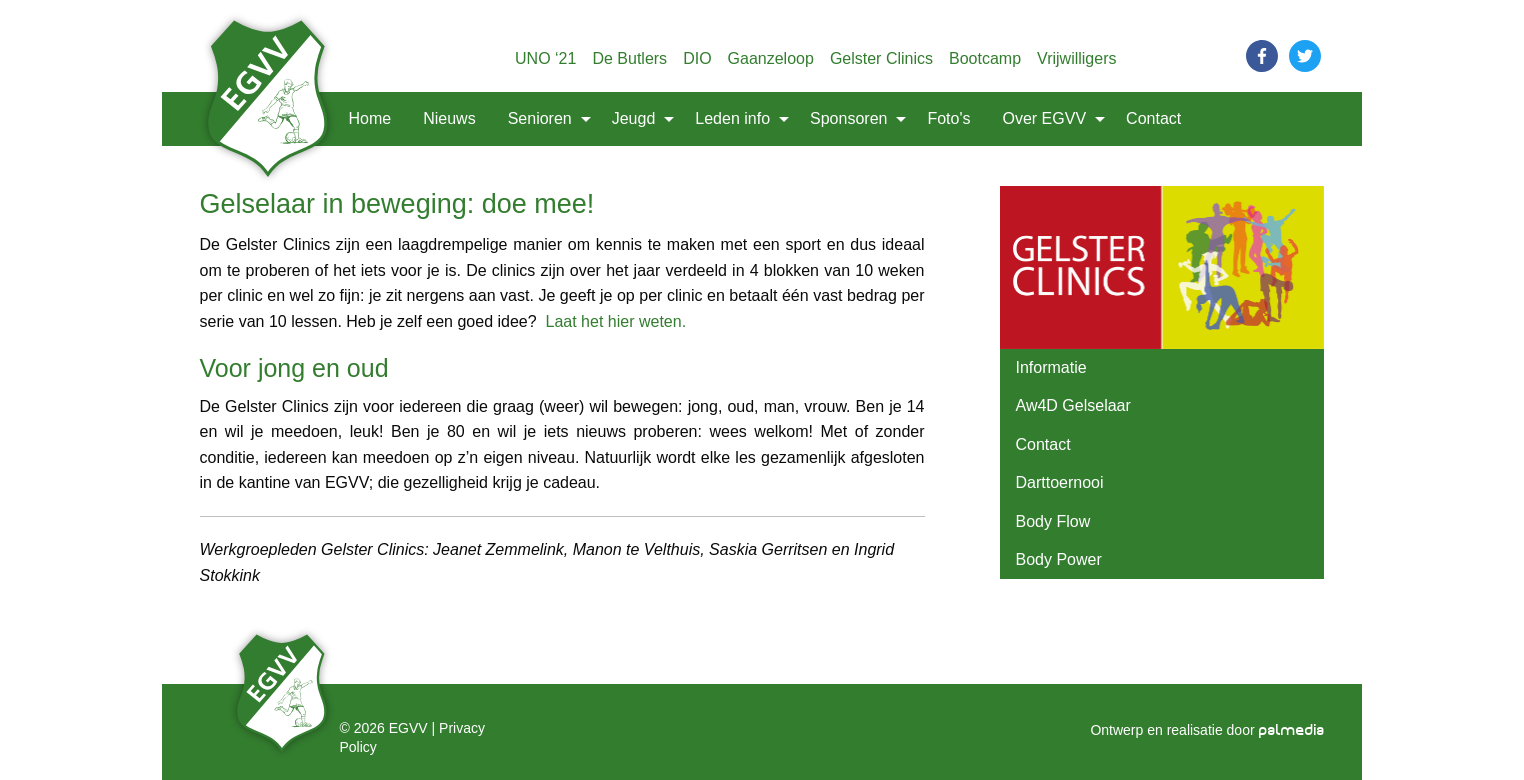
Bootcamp (985, 58)
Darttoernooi (1060, 482)
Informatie (1051, 367)
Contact (1153, 118)
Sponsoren (848, 118)
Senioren (540, 118)
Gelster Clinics (881, 58)
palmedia (1292, 730)
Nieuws (449, 118)
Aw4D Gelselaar (1073, 405)
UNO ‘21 (545, 58)
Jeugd (634, 118)
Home (370, 118)
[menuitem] (270, 119)
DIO (697, 58)
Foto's (948, 118)
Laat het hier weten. (616, 321)
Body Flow (1053, 521)
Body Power (1059, 559)
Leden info (732, 118)
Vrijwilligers (1076, 58)
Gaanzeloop (771, 58)
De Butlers (629, 58)
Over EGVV (1045, 118)
